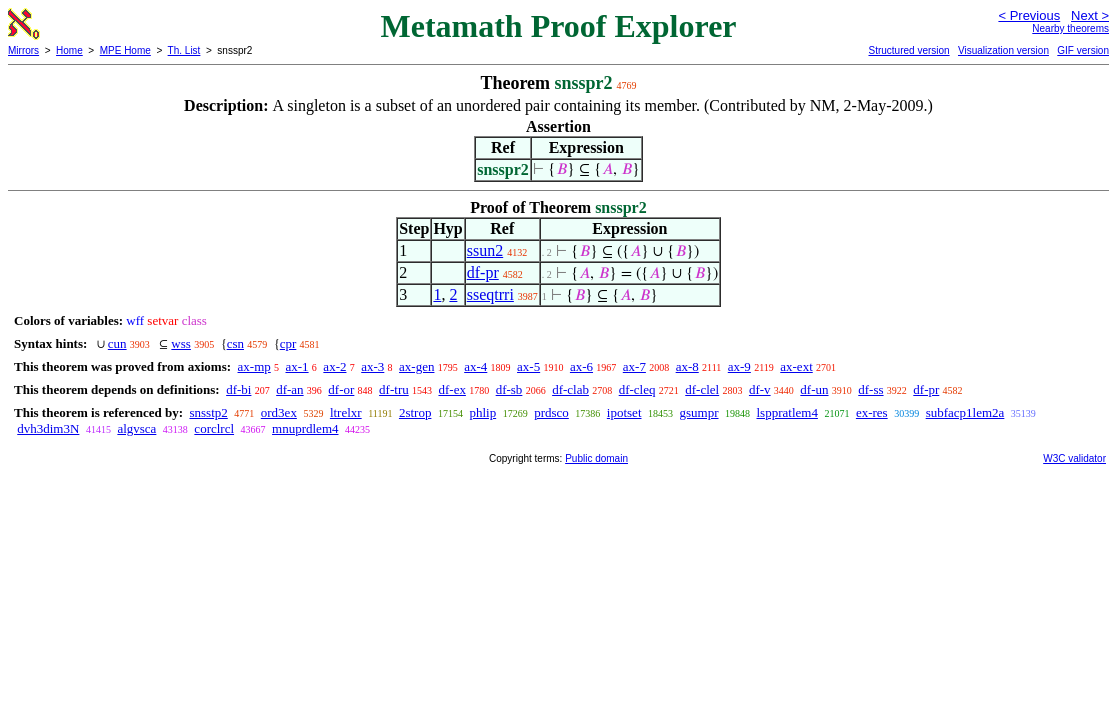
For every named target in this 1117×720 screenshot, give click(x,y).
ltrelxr (346, 412)
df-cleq (637, 389)
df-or (341, 389)
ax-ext (796, 366)
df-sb (509, 389)
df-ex (451, 389)
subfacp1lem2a (965, 412)
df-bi (238, 389)
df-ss (870, 389)
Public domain (596, 458)
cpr (288, 343)
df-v (760, 389)
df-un (814, 389)
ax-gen (416, 366)
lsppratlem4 (787, 412)
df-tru (394, 389)
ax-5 (528, 366)
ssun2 (485, 250)
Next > (1090, 15)
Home (69, 50)
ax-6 (581, 366)
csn (235, 343)
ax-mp (254, 366)
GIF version (1083, 50)
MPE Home (125, 50)
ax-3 (372, 366)
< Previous (1029, 15)
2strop (415, 412)
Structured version (908, 50)
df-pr (483, 272)
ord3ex (279, 412)
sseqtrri (490, 294)
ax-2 (334, 366)
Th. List (184, 50)
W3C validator (1074, 458)
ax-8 (687, 366)
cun (117, 343)
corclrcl (214, 428)
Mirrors (23, 50)
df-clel (702, 389)
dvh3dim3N (48, 428)
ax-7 (634, 366)
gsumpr (699, 412)
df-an (289, 389)
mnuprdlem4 (305, 428)
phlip (482, 412)
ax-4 (475, 366)
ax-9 (739, 366)
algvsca (136, 428)
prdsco (551, 412)
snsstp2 (208, 412)
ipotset (624, 412)
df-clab (570, 389)
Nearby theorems (1070, 28)
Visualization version (1003, 50)
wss (181, 343)
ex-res (872, 412)
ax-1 (297, 366)
